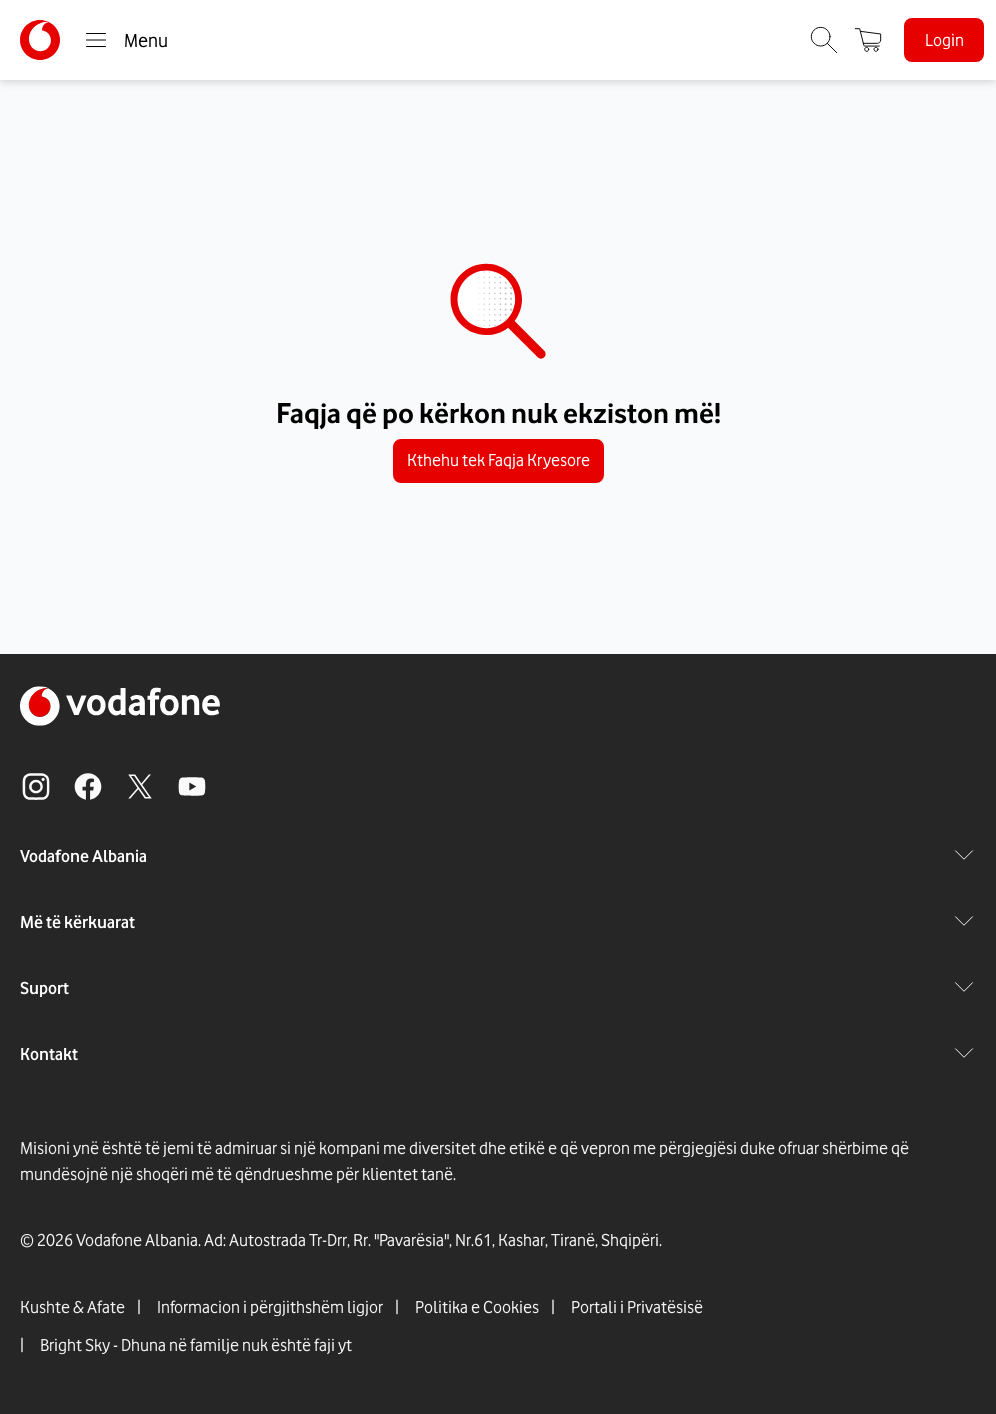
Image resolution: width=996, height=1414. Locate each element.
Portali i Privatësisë (637, 1307)
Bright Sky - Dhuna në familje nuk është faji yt (196, 1345)
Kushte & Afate (72, 1307)
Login (944, 40)
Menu (126, 40)
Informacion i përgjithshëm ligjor (270, 1307)
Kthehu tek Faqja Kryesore (498, 461)
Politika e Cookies (477, 1307)
